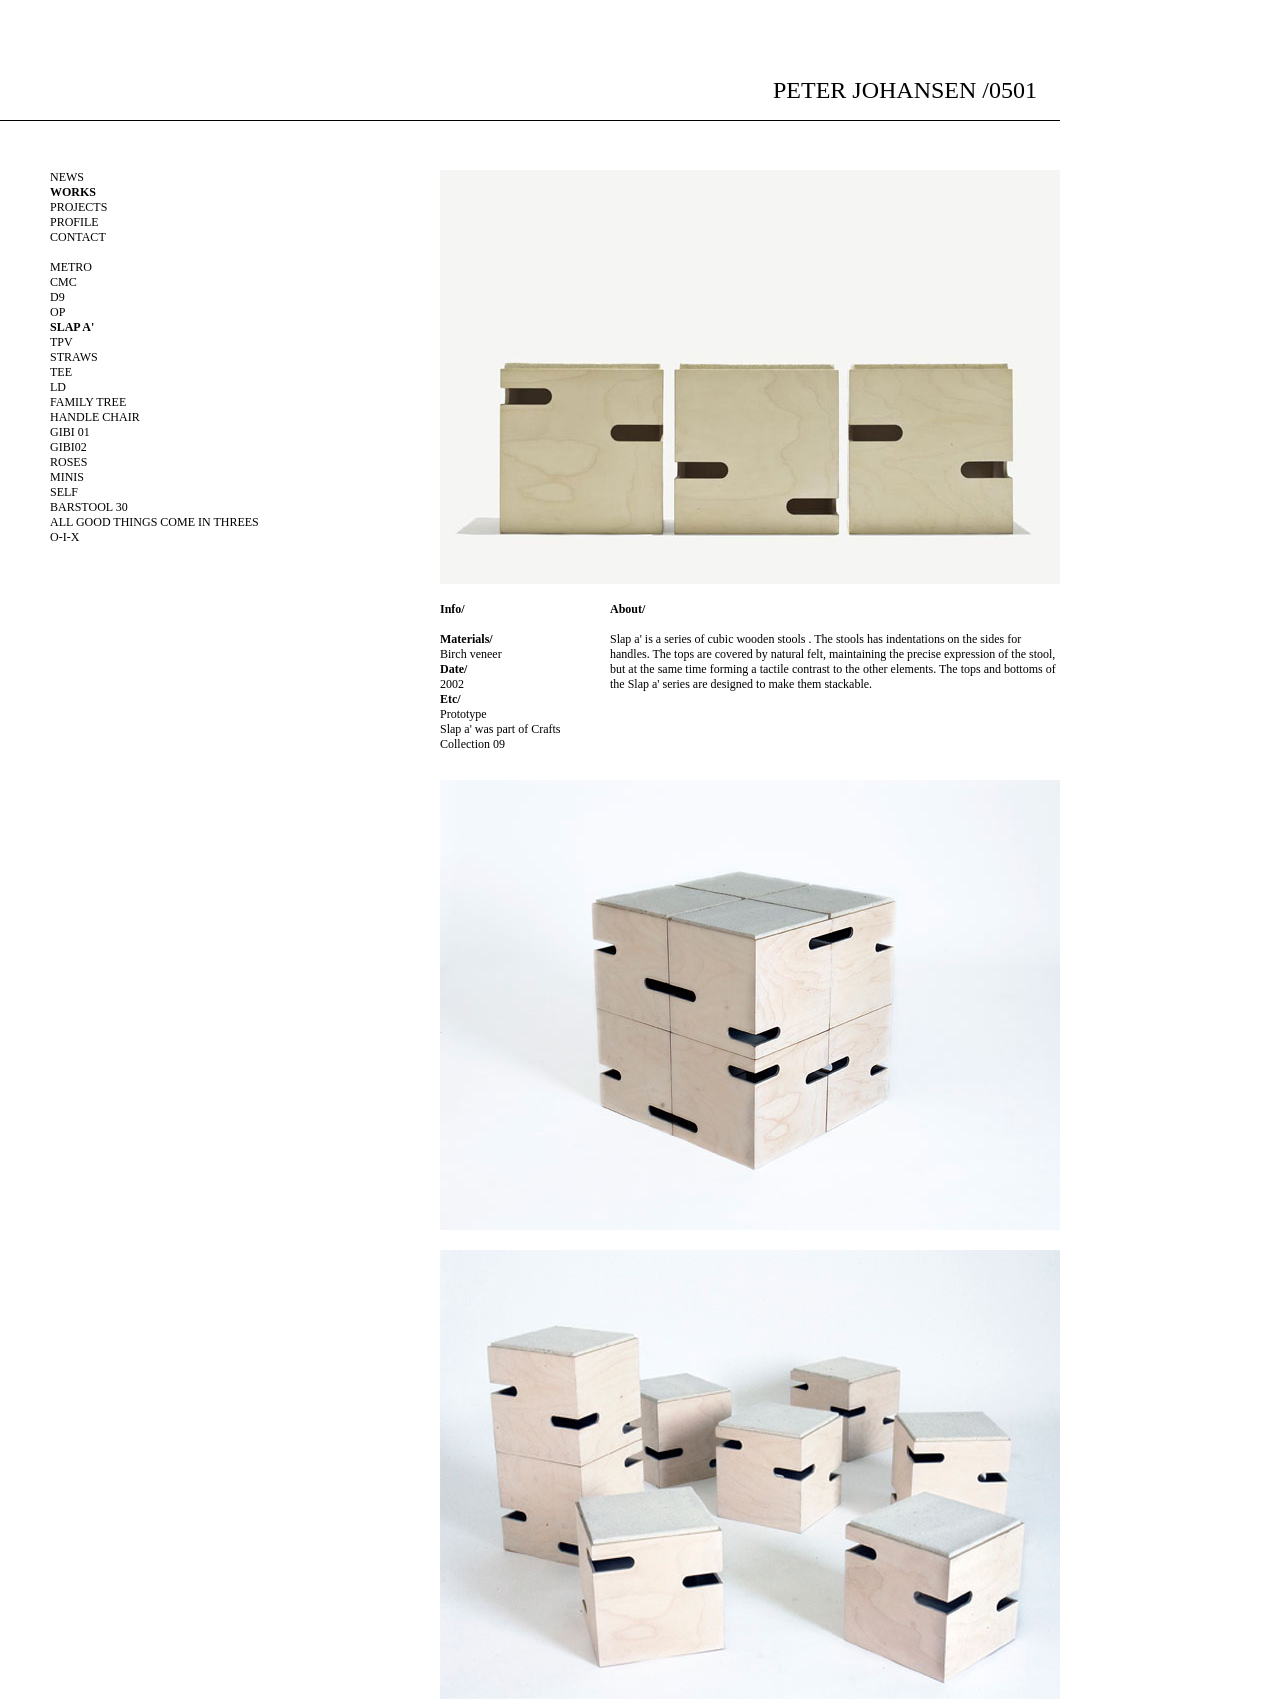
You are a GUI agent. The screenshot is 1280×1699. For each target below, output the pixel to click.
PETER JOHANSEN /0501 (905, 90)
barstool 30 (89, 507)
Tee (61, 372)
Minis (67, 477)
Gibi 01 (70, 432)
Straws (74, 357)
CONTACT (78, 237)
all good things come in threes (154, 522)
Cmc (63, 282)
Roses (68, 462)
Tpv (61, 342)
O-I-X (64, 537)
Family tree (88, 402)
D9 (57, 297)
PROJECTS (78, 207)
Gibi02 (68, 447)
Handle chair (95, 417)
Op (57, 312)
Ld (58, 387)
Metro (71, 267)
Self (64, 492)
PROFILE (74, 222)
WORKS (73, 192)
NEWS (67, 177)
